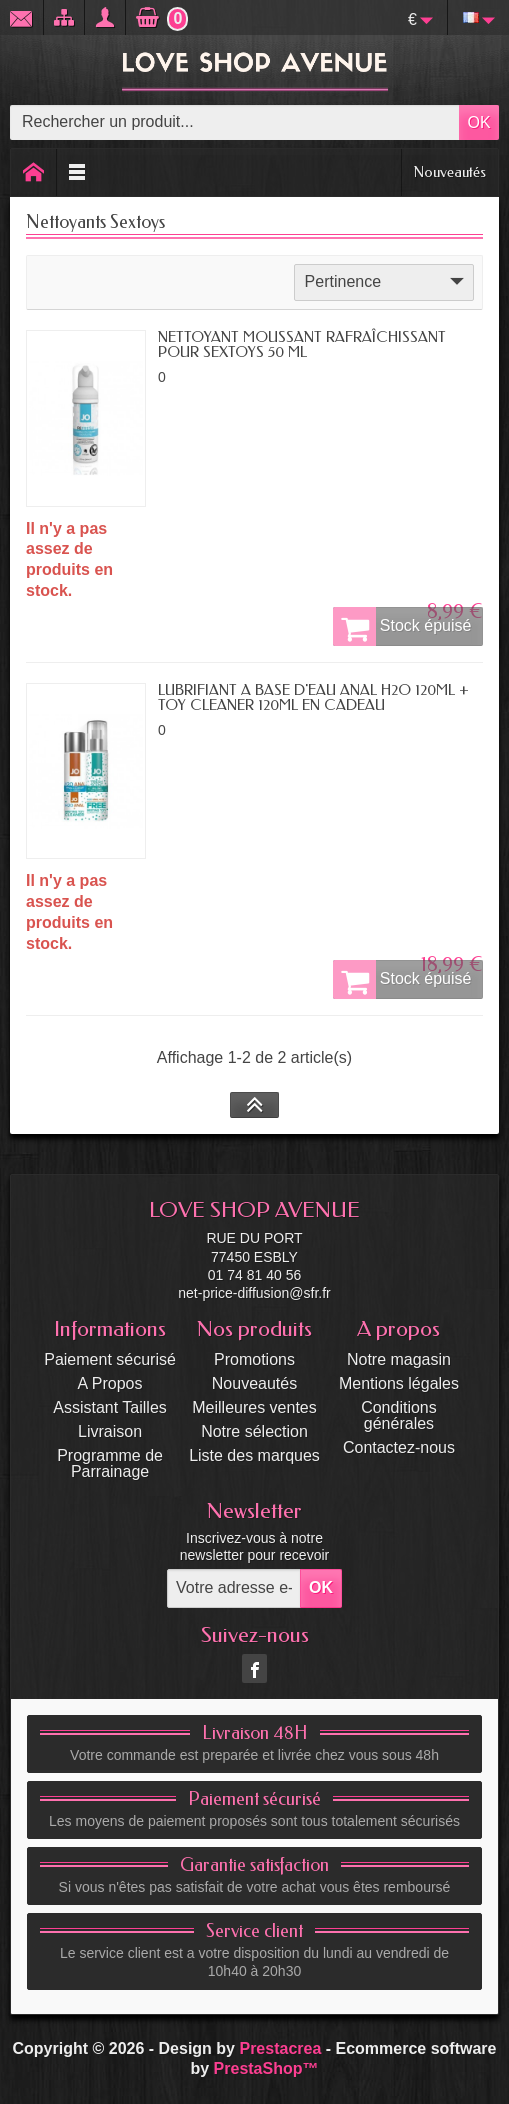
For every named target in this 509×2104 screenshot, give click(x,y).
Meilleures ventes (254, 1407)
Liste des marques (254, 1455)
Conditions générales (399, 1415)
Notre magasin (399, 1359)
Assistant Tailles (110, 1407)
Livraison (110, 1431)
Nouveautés (450, 172)
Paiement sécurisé (110, 1359)
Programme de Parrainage (110, 1463)
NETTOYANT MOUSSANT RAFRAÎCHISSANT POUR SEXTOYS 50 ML (302, 344)
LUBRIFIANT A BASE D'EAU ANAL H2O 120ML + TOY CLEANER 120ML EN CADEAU (313, 697)
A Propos (110, 1383)
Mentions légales (399, 1383)
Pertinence (386, 281)
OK (478, 122)
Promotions (254, 1359)
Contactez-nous (399, 1447)
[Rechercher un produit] (235, 122)
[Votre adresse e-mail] (234, 1588)
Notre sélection (254, 1431)
